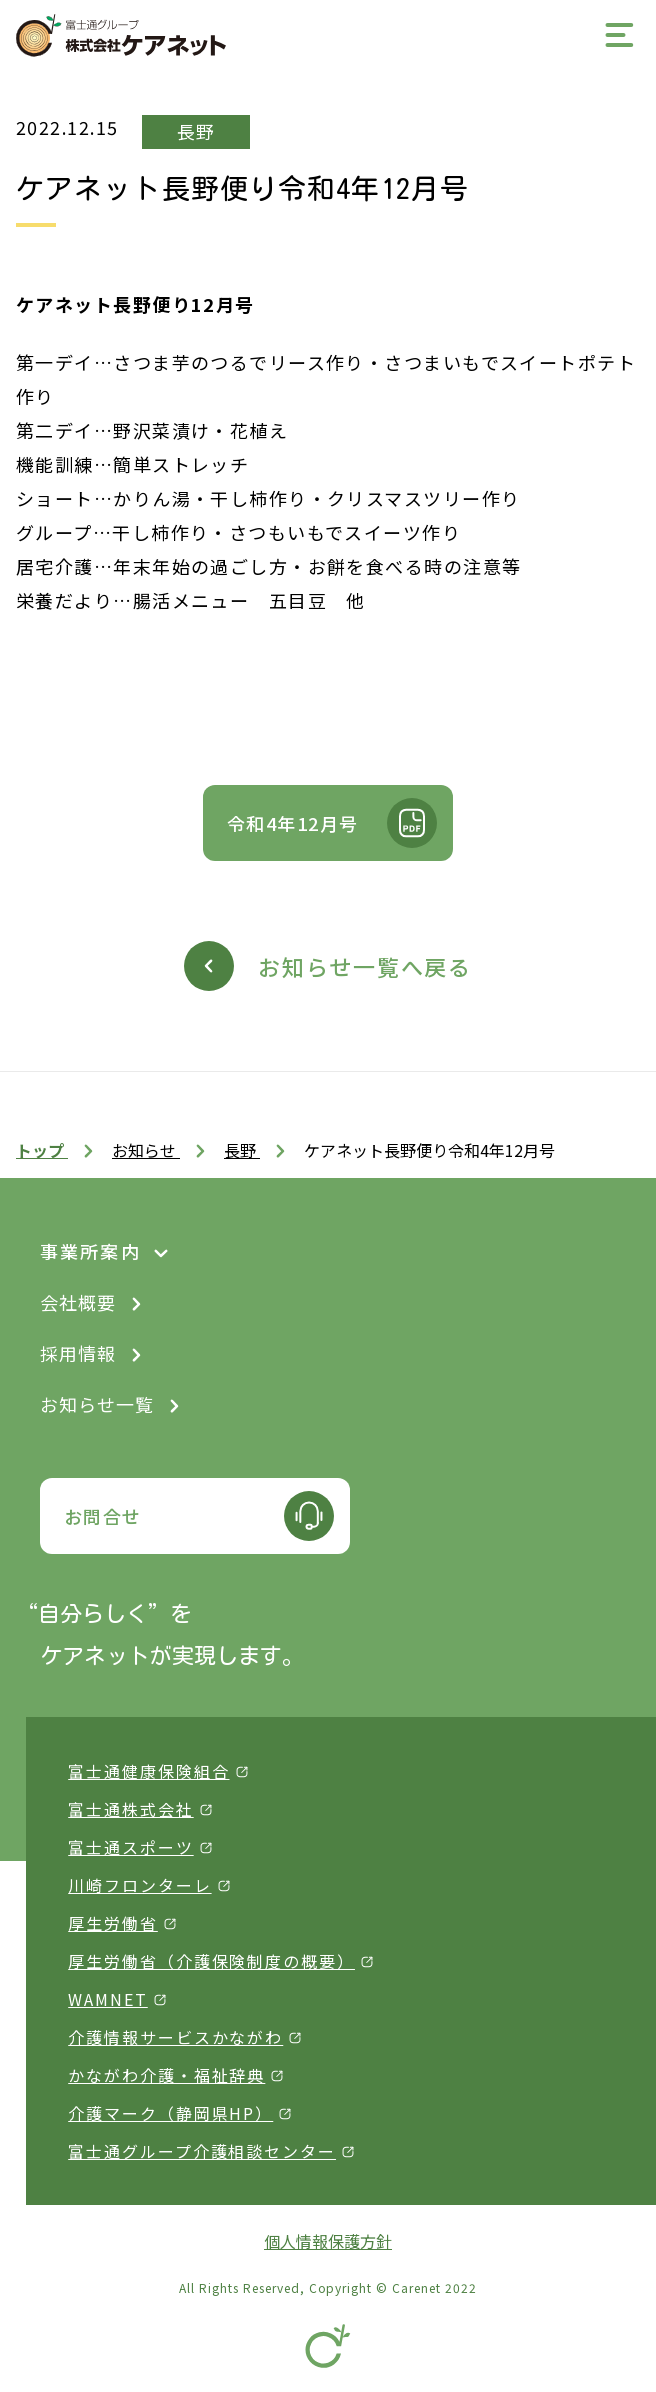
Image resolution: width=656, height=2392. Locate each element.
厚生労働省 (113, 1923)
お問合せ (103, 1516)
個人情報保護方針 (328, 2241)
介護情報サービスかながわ (175, 2037)
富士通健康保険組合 (148, 1771)
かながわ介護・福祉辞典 (166, 2075)
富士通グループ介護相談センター (202, 2151)
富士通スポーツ (130, 1847)
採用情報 (78, 1353)
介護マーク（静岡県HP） (170, 2113)
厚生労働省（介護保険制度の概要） (211, 1961)
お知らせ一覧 (97, 1404)
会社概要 (78, 1302)
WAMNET (108, 1999)
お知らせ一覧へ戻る (365, 966)
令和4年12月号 (293, 823)
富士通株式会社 (130, 1809)
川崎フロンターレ (139, 1885)
